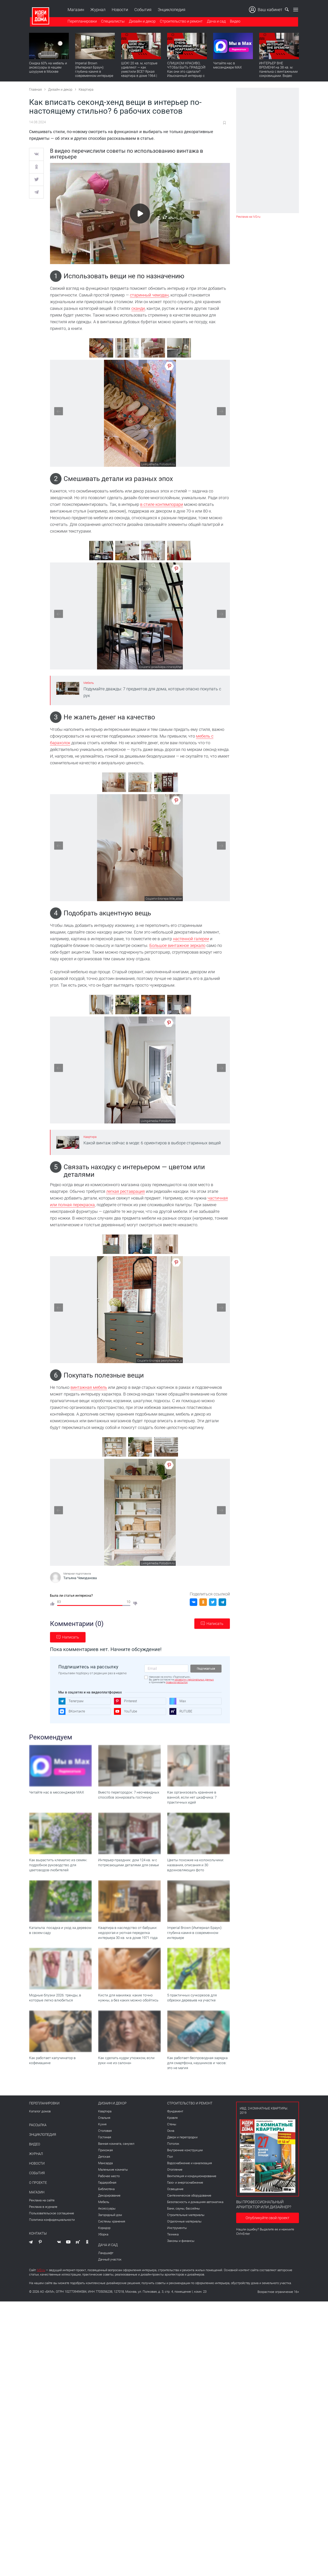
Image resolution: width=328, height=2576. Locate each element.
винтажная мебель (88, 1387)
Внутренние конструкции (185, 2425)
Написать (214, 1623)
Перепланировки (81, 21)
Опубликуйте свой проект (268, 2492)
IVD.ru (41, 2545)
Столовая (105, 2405)
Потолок (173, 2418)
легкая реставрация (125, 1191)
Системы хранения (111, 2496)
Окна (170, 2405)
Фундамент (175, 2386)
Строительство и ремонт (180, 21)
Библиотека (106, 2463)
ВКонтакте (71, 1711)
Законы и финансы (180, 2515)
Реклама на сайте (42, 2475)
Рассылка (37, 2399)
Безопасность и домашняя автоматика (195, 2476)
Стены (171, 2399)
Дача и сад (215, 21)
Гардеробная (107, 2457)
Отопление (174, 2444)
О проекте (38, 2457)
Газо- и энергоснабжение (185, 2457)
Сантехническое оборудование (189, 2470)
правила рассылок (177, 1682)
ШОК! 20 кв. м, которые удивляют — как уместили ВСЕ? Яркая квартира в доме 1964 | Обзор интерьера (139, 72)
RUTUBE (180, 1711)
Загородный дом (110, 2489)
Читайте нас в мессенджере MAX (227, 66)
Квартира (90, 1137)
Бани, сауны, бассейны (183, 2483)
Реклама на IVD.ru (248, 216)
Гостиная (104, 2412)
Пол (170, 2431)
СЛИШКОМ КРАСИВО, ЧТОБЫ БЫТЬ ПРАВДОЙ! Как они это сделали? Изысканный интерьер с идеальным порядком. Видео (186, 74)
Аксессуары (106, 2483)
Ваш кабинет (266, 9)
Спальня (104, 2392)
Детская (104, 2431)
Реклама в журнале (43, 2481)
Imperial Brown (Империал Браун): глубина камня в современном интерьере (94, 70)
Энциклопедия (170, 9)
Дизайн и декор (141, 21)
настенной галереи (191, 938)
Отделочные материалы (184, 2496)
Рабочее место (109, 2451)
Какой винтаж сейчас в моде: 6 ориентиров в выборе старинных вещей (152, 1142)
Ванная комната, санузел (116, 2418)
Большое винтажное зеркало (177, 945)
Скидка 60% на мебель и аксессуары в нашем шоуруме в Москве (48, 68)
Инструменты (177, 2502)
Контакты (38, 2508)
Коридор (104, 2502)
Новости (119, 9)
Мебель (88, 682)
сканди (138, 308)
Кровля (172, 2392)
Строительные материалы (185, 2489)
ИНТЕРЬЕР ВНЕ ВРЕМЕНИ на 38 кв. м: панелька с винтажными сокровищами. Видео (278, 70)
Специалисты (112, 21)
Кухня (102, 2399)
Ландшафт (105, 2527)
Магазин (75, 9)
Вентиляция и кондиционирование (191, 2451)
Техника (173, 2509)
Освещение (175, 2463)
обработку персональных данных (194, 1679)
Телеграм (70, 1701)
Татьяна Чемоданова (80, 1578)
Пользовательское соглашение (51, 2488)
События (142, 9)
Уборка (103, 2509)
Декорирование (109, 2470)
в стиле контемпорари (161, 504)
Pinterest (125, 1701)
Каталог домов (40, 2386)
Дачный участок (110, 2534)
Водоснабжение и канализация (189, 2438)
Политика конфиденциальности (52, 2494)
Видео (234, 21)
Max (177, 1701)
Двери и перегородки (182, 2412)
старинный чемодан (149, 295)
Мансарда (105, 2438)
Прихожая (105, 2425)
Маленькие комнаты (113, 2444)
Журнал (97, 9)
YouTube (125, 1711)
